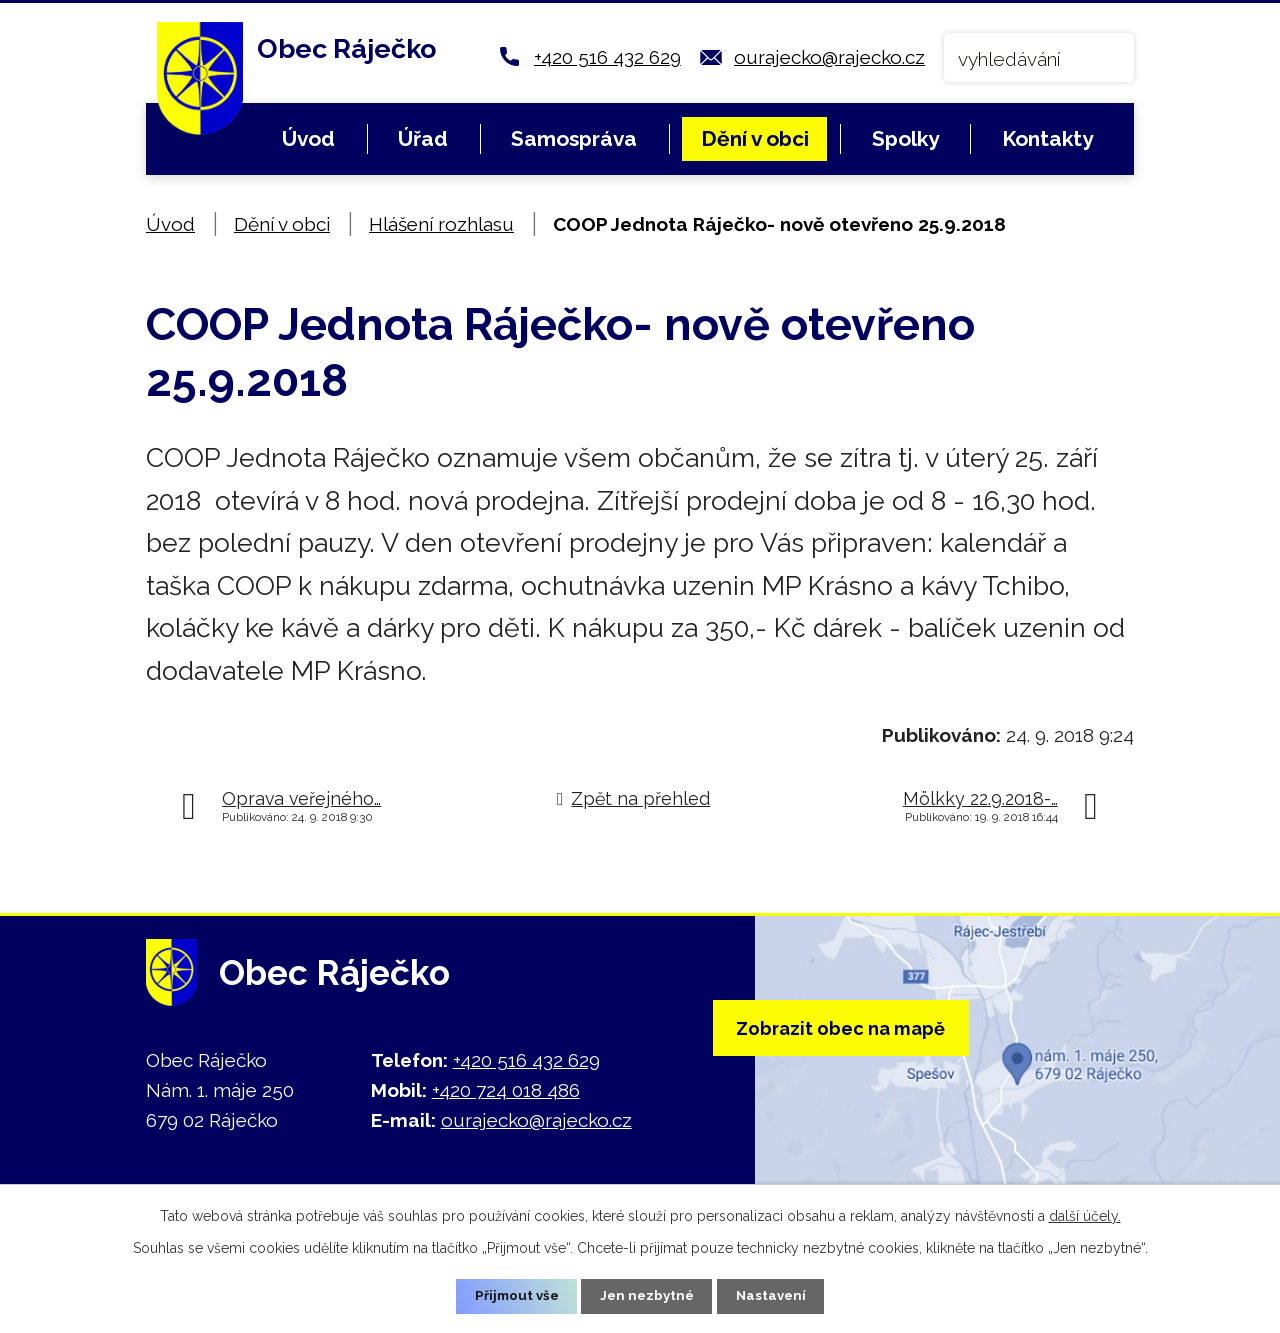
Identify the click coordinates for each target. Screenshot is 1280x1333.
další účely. (1085, 1214)
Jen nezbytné (648, 1295)
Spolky (905, 138)
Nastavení (775, 1295)
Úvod (308, 138)
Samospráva (574, 138)
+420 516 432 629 (607, 57)
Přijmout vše (513, 1295)
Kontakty (1047, 138)
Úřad (423, 138)
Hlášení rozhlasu (441, 224)
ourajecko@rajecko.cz (829, 57)
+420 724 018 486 (506, 1090)
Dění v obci (755, 138)
